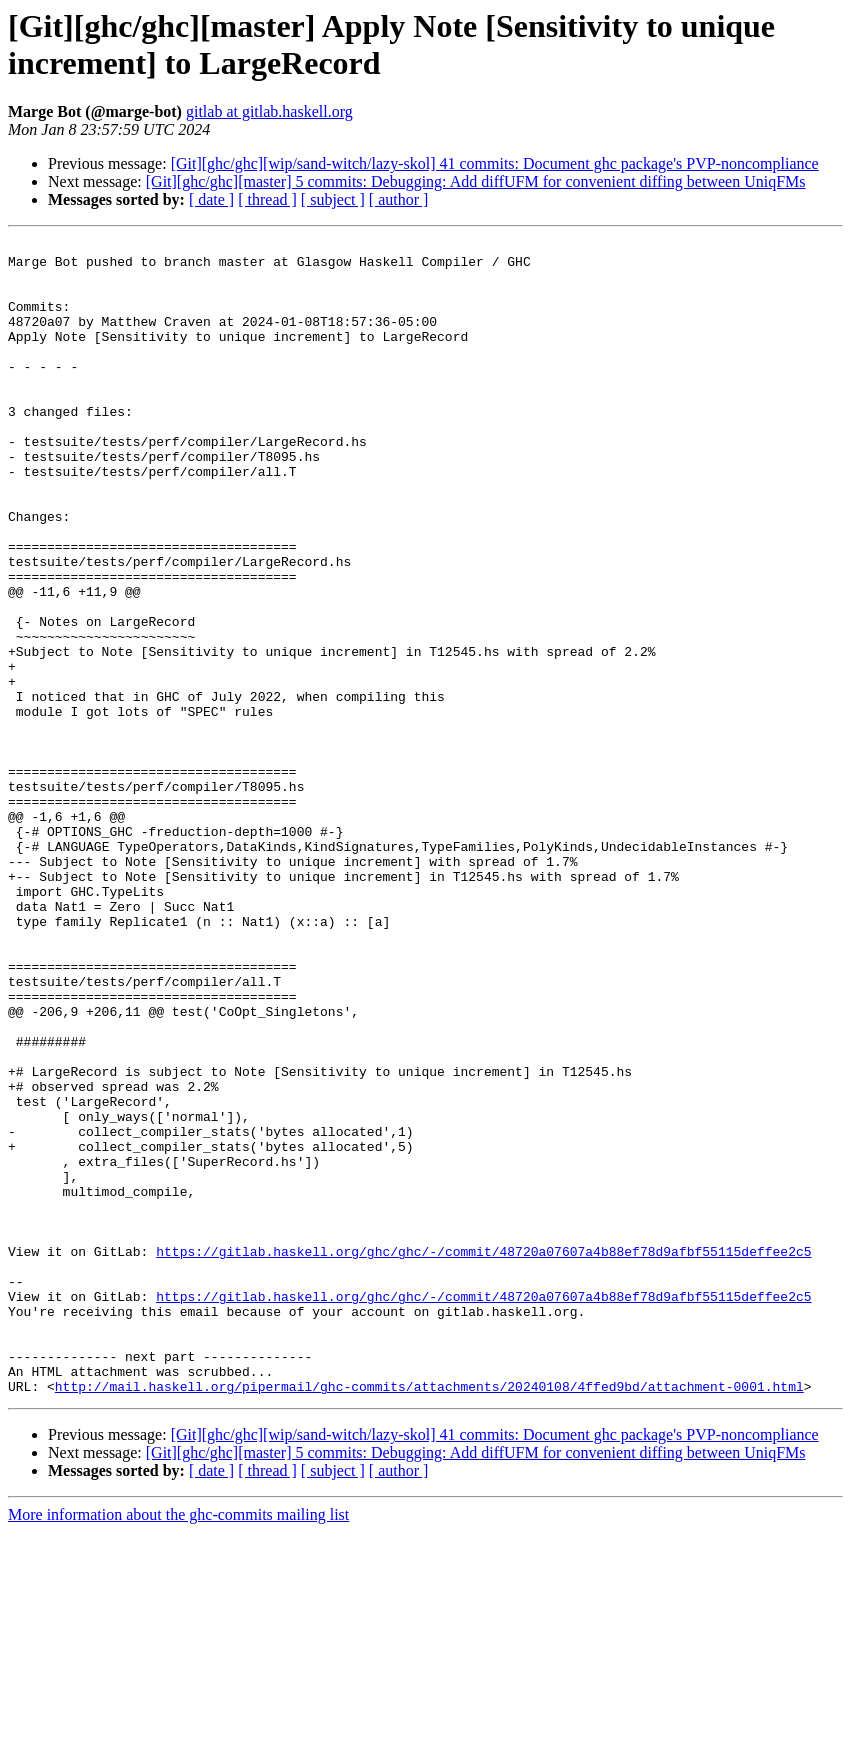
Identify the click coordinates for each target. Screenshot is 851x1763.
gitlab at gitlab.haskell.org (269, 111)
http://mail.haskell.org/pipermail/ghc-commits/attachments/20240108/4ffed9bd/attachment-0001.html (429, 1617)
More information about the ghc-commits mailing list (178, 1745)
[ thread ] (267, 199)
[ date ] (211, 199)
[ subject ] (333, 199)
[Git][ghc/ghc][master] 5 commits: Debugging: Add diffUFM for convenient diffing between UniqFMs (476, 181)
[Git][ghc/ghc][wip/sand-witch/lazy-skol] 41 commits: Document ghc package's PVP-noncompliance (495, 163)
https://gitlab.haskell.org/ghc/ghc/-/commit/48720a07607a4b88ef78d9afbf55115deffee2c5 (483, 1455)
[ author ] (399, 199)
